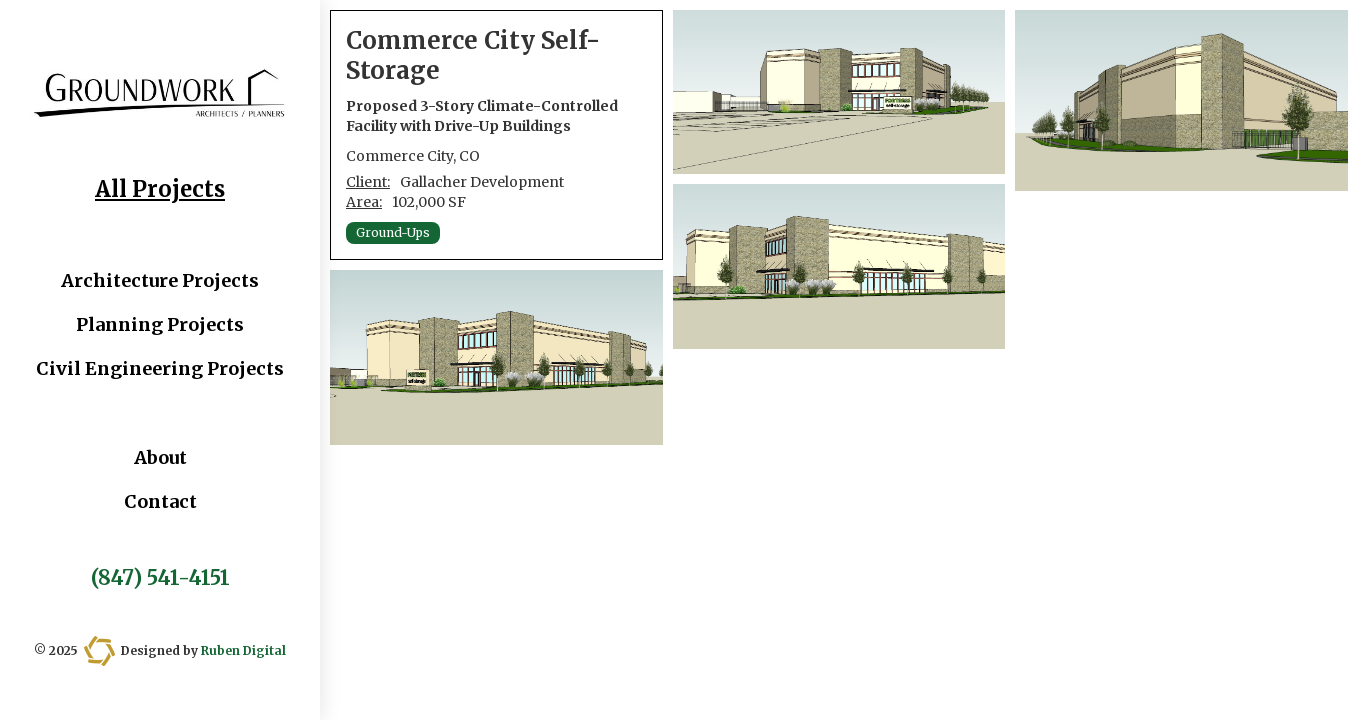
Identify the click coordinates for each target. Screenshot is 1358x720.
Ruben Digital (243, 650)
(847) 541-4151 (160, 578)
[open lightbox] (496, 357)
